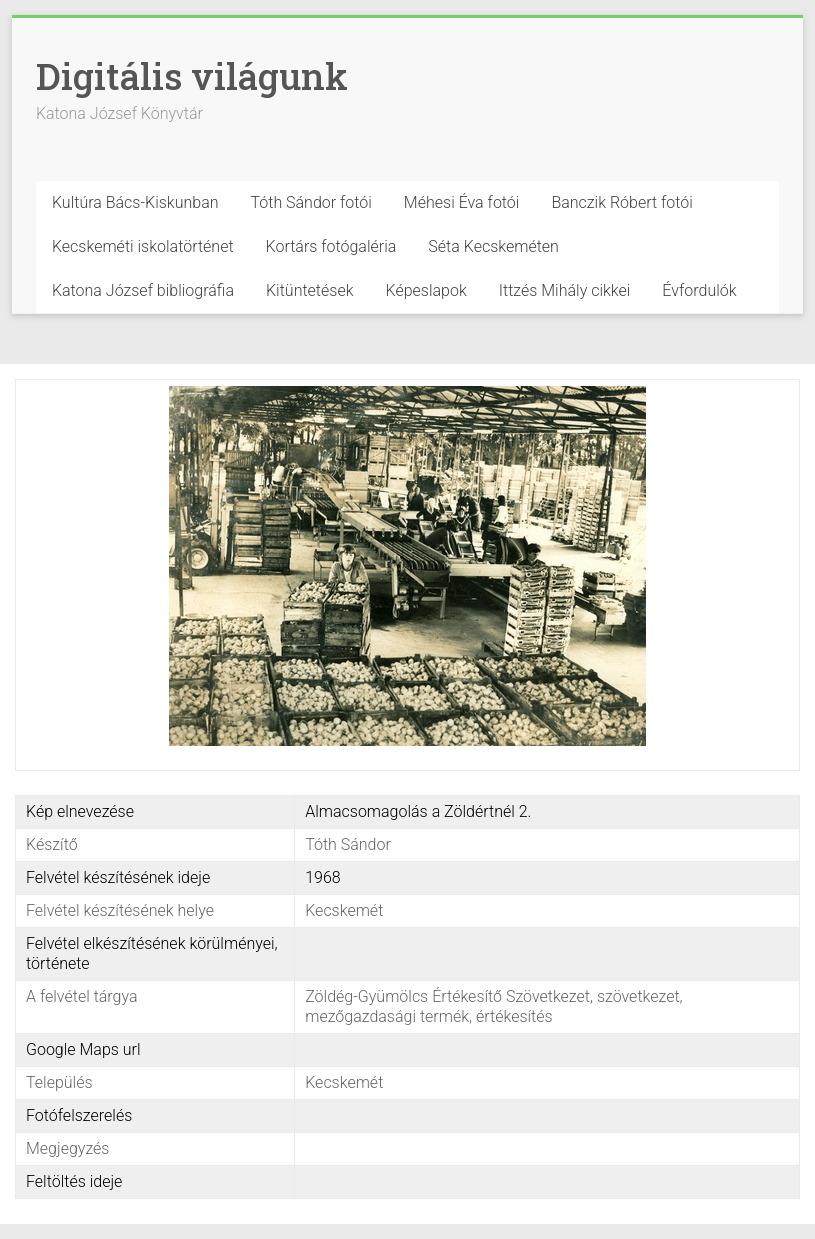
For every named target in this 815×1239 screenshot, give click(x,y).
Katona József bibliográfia (143, 290)
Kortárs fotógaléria (331, 246)
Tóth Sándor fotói (311, 202)
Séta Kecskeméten (493, 246)
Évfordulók (699, 290)
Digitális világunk (192, 76)
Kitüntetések (310, 290)
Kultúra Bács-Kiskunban (135, 202)
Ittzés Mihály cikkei (565, 290)
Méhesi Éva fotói (462, 202)
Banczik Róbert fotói (621, 202)
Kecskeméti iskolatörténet (143, 246)
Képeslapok (426, 290)
